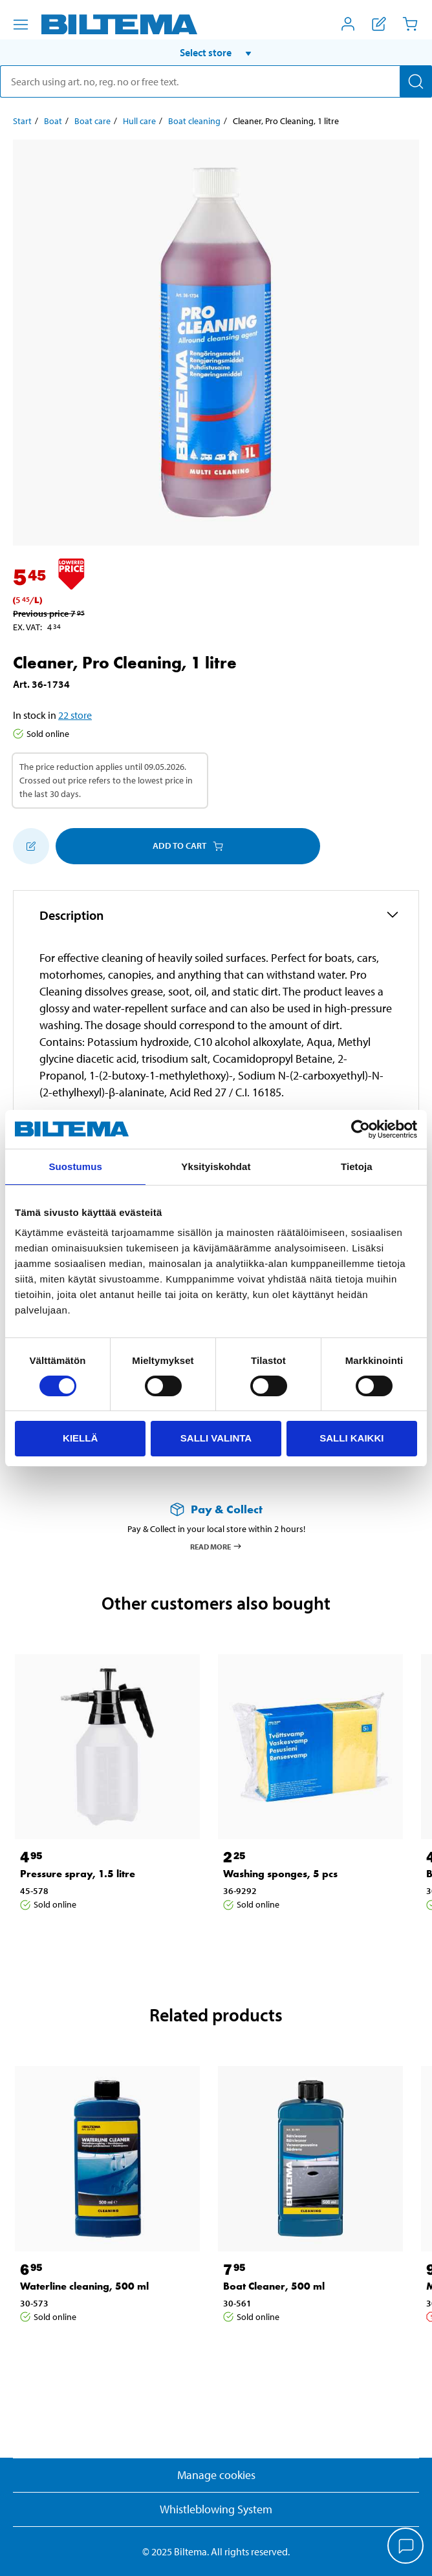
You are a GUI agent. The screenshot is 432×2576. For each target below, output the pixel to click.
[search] (216, 81)
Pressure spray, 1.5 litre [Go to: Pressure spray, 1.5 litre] (77, 1873)
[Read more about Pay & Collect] (216, 1509)
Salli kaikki (351, 1437)
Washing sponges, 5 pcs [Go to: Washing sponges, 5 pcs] (280, 1873)
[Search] (416, 81)
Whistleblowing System (216, 2509)
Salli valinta (216, 1437)
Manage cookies (216, 2474)
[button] (216, 52)
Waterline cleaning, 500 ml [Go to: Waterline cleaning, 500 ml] (84, 2286)
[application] (406, 2547)
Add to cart (188, 845)
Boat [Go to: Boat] (53, 121)
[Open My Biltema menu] (347, 23)
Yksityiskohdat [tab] (215, 1166)
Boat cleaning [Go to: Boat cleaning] (194, 121)
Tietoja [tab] (357, 1166)
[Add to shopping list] (31, 846)
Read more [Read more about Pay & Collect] (216, 1546)
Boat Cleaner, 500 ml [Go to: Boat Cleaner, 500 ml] (274, 2286)
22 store (75, 714)
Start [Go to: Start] (22, 121)
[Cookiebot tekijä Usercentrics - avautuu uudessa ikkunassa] (360, 1129)
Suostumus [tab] (75, 1166)
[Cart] (410, 23)
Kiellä (80, 1437)
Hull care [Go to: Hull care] (139, 121)
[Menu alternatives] (20, 24)
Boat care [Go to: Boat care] (92, 121)
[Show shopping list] (378, 23)
